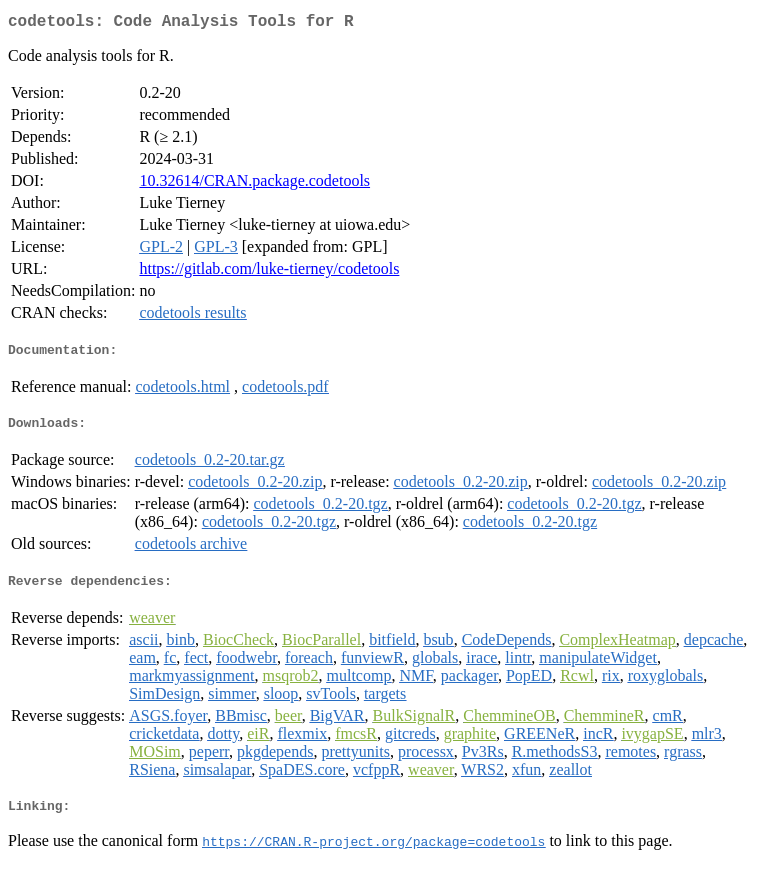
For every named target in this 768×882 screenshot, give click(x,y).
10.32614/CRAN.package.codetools (254, 184)
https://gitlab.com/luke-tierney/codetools (269, 272)
